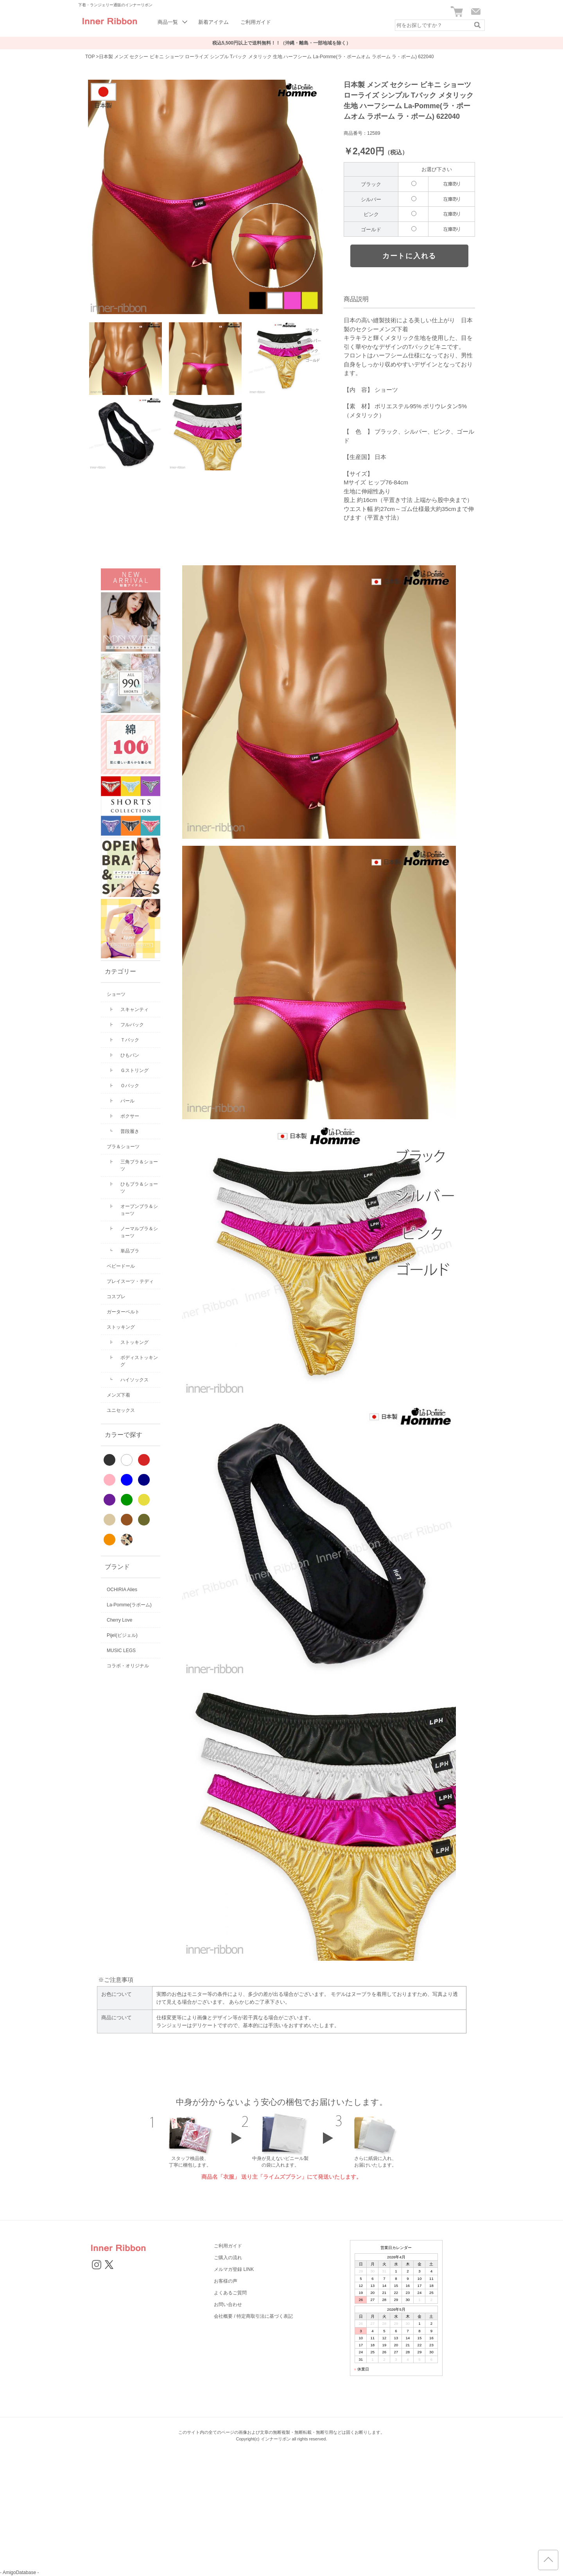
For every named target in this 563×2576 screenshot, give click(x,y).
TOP (90, 56)
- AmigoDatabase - (19, 2572)
